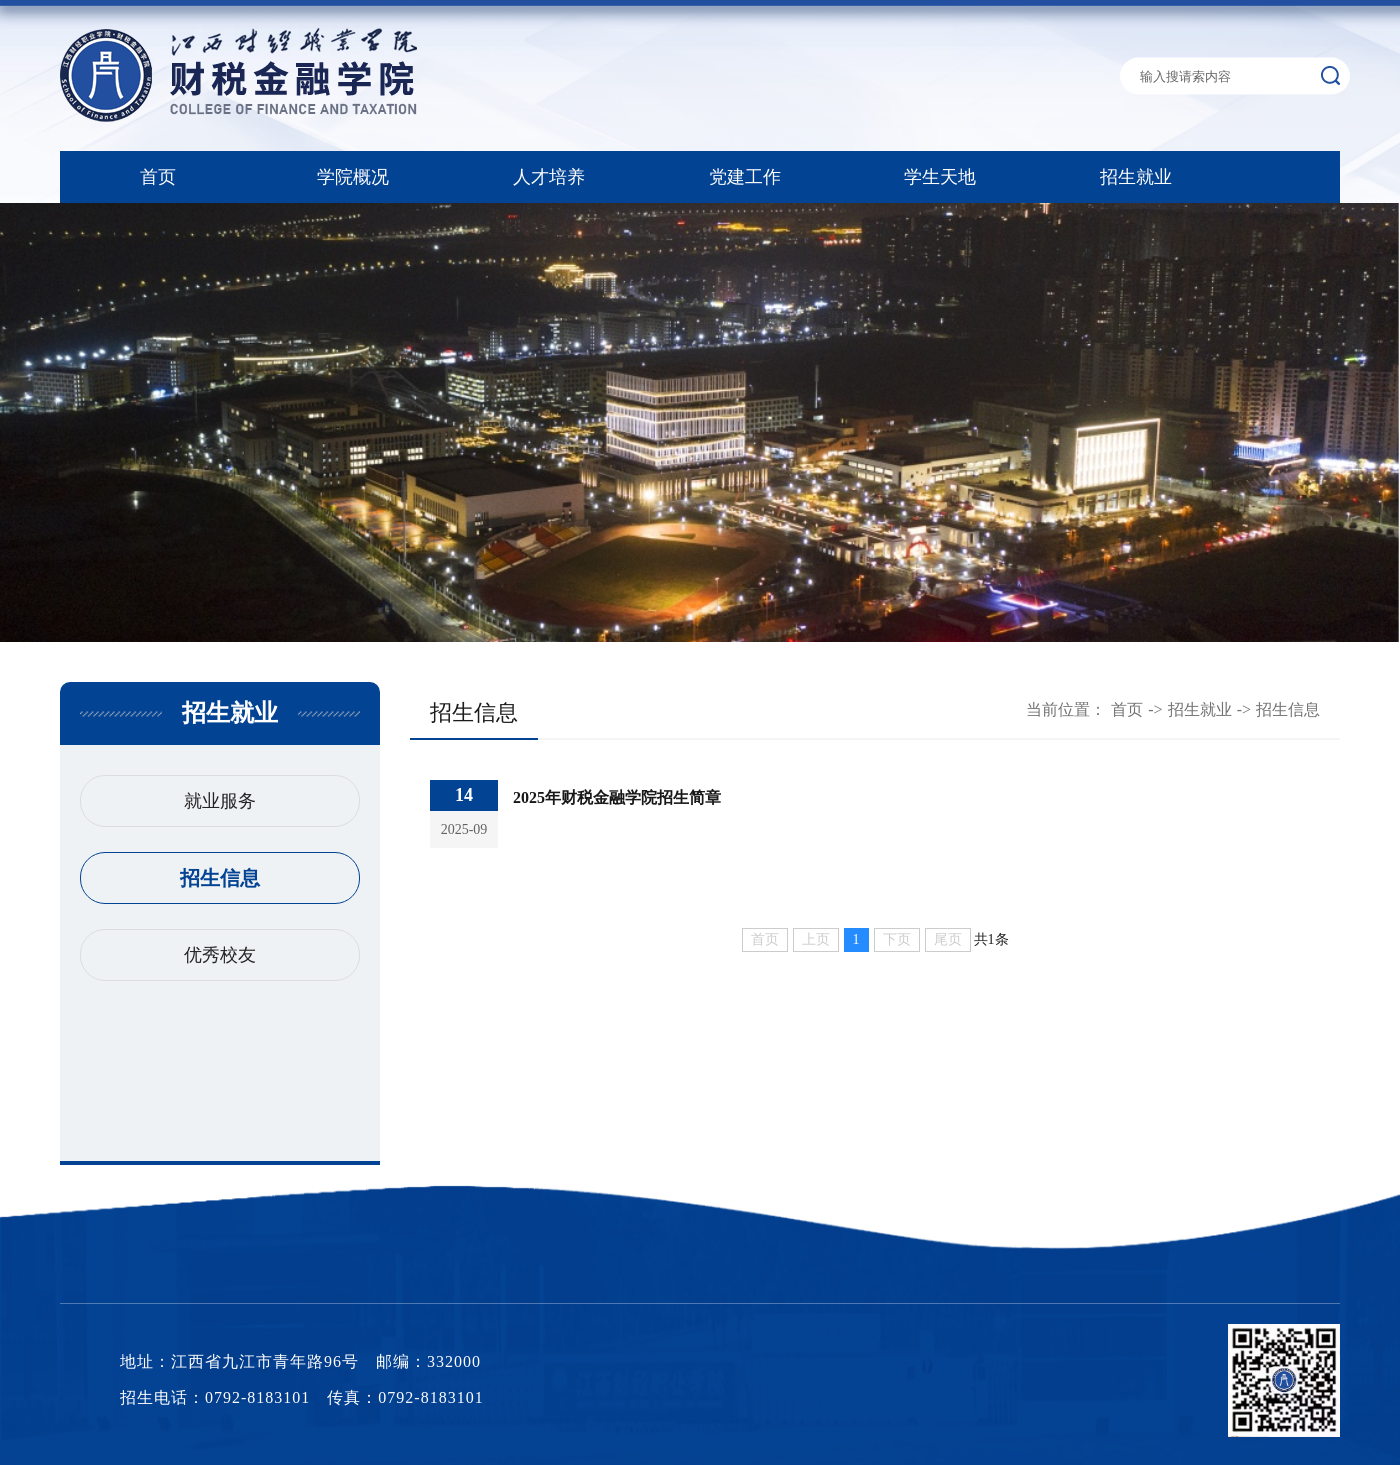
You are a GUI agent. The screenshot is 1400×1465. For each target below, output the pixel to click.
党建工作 (745, 177)
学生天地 (940, 177)
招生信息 (220, 878)
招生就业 (1136, 177)
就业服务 (220, 801)
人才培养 (549, 177)
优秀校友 (220, 955)
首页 (158, 177)
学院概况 (353, 177)
